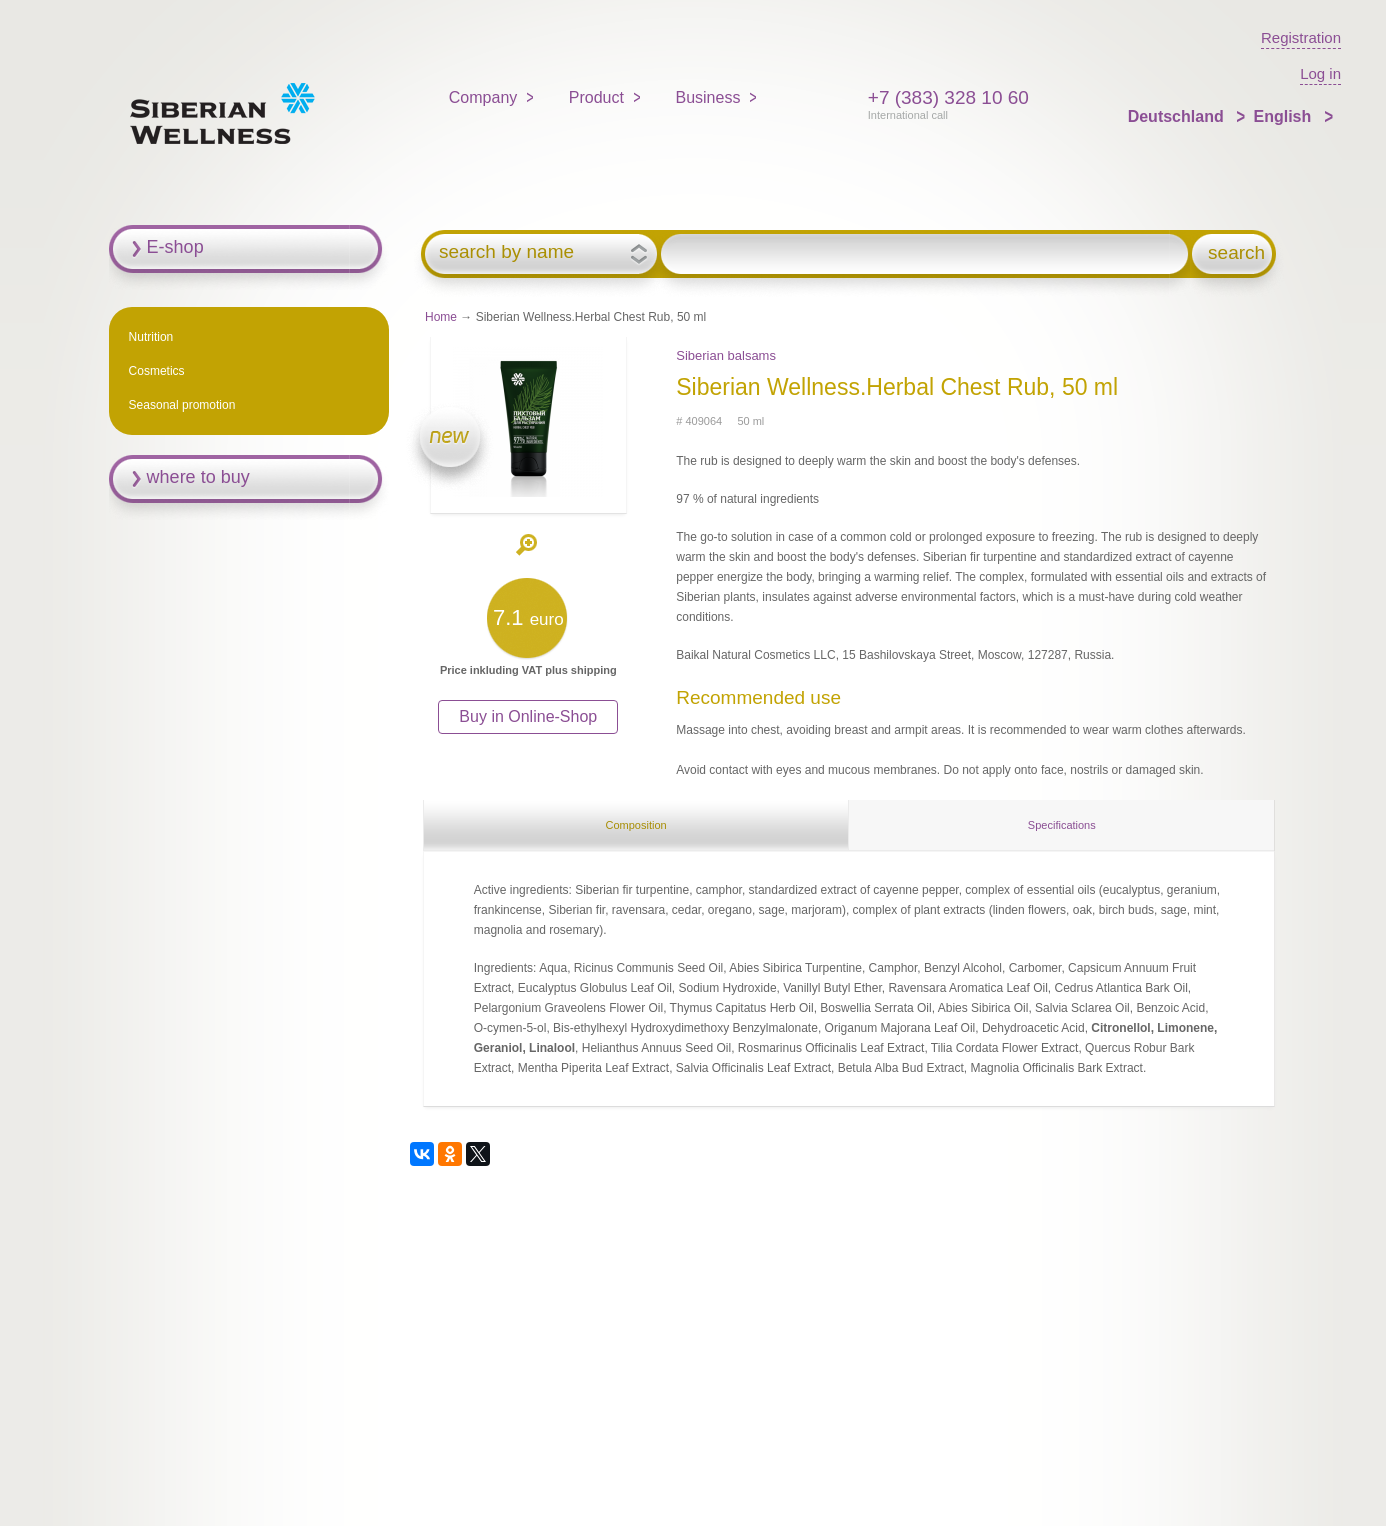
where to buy (198, 477)
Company (483, 97)
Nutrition (151, 337)
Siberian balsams (726, 355)
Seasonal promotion (182, 405)
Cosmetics (157, 371)
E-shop (175, 247)
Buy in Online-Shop (528, 716)
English (1284, 116)
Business (707, 97)
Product (596, 97)
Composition (635, 825)
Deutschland (1178, 116)
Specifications (1062, 825)
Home (441, 317)
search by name (506, 252)
